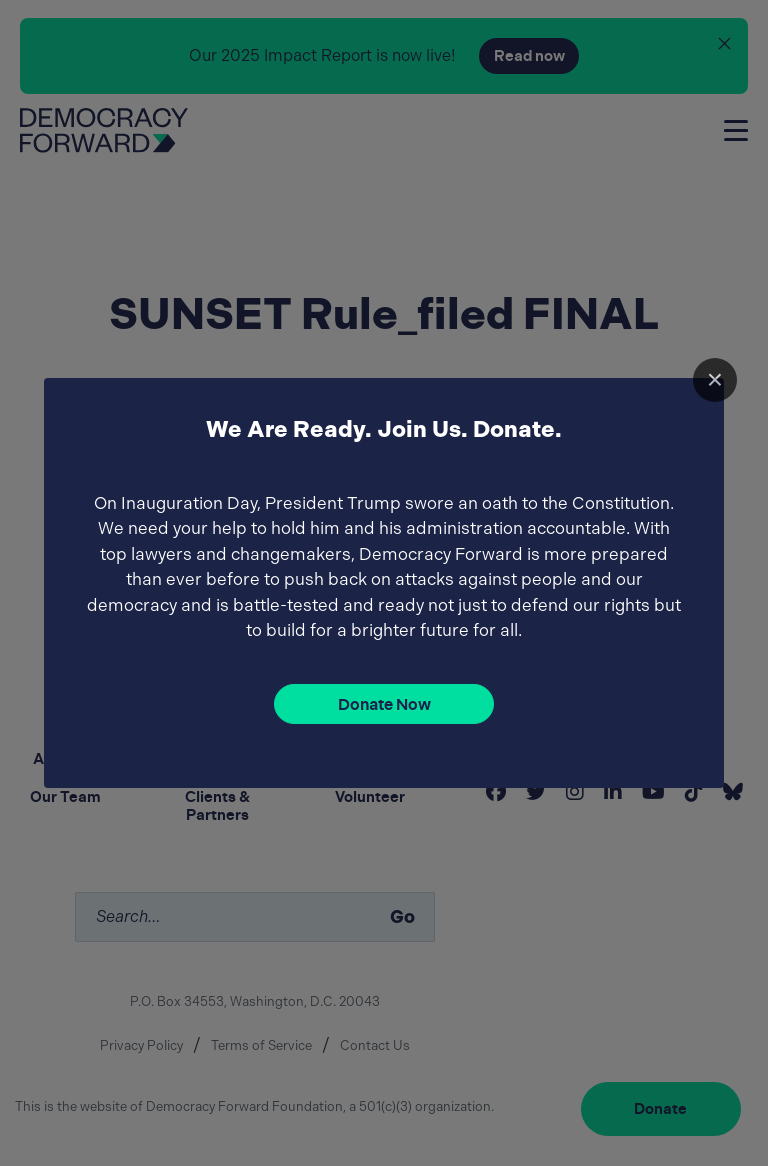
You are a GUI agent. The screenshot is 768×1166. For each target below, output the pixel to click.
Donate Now (384, 704)
